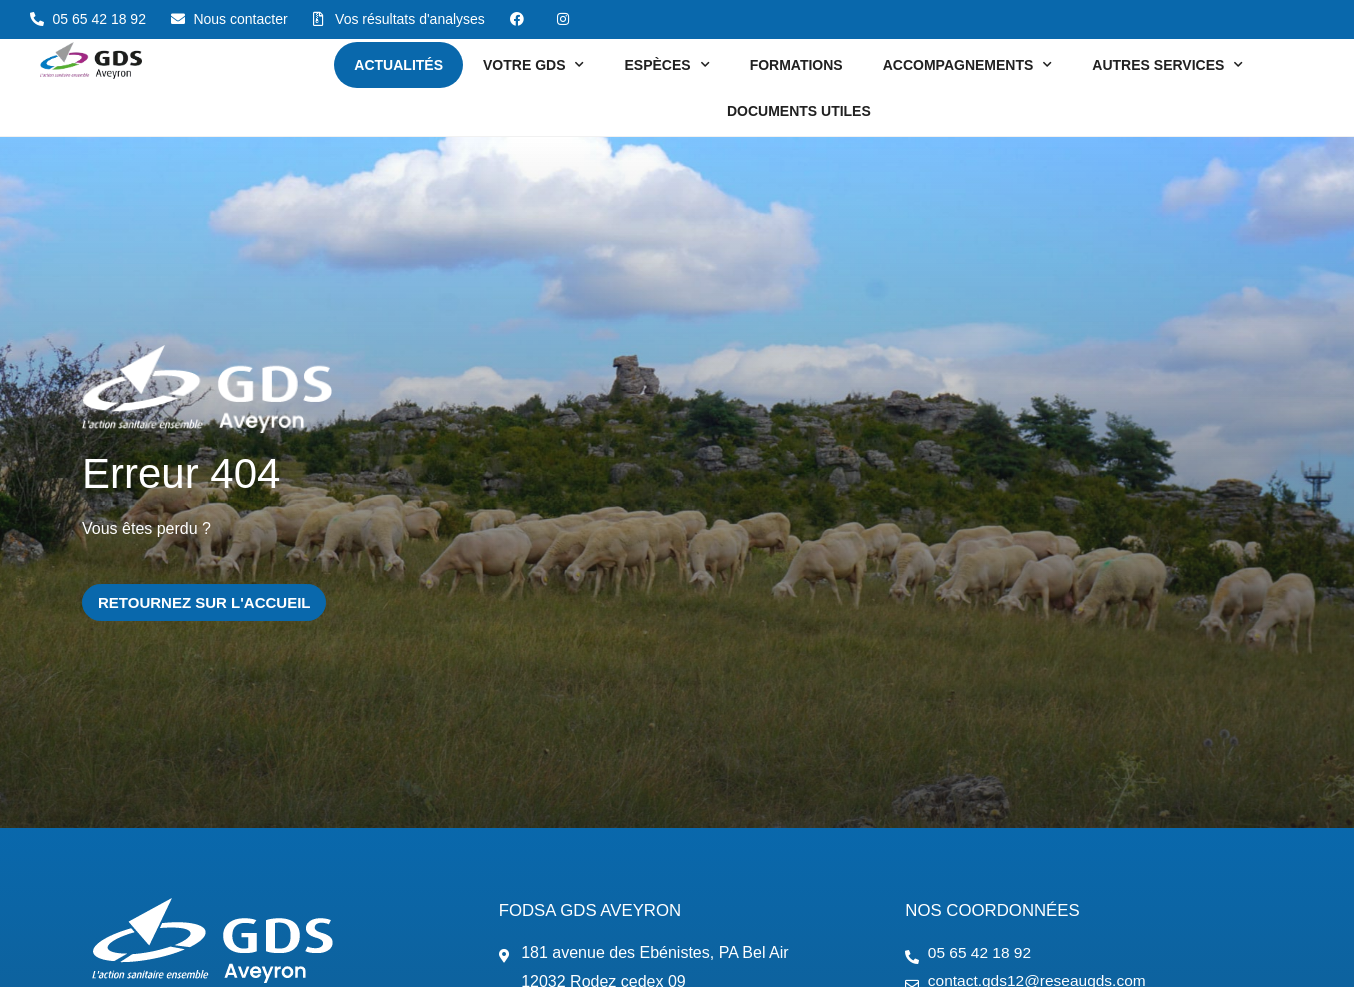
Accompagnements (968, 65)
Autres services (1167, 65)
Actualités (398, 65)
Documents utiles (799, 111)
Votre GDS (533, 65)
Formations (796, 65)
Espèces (666, 65)
